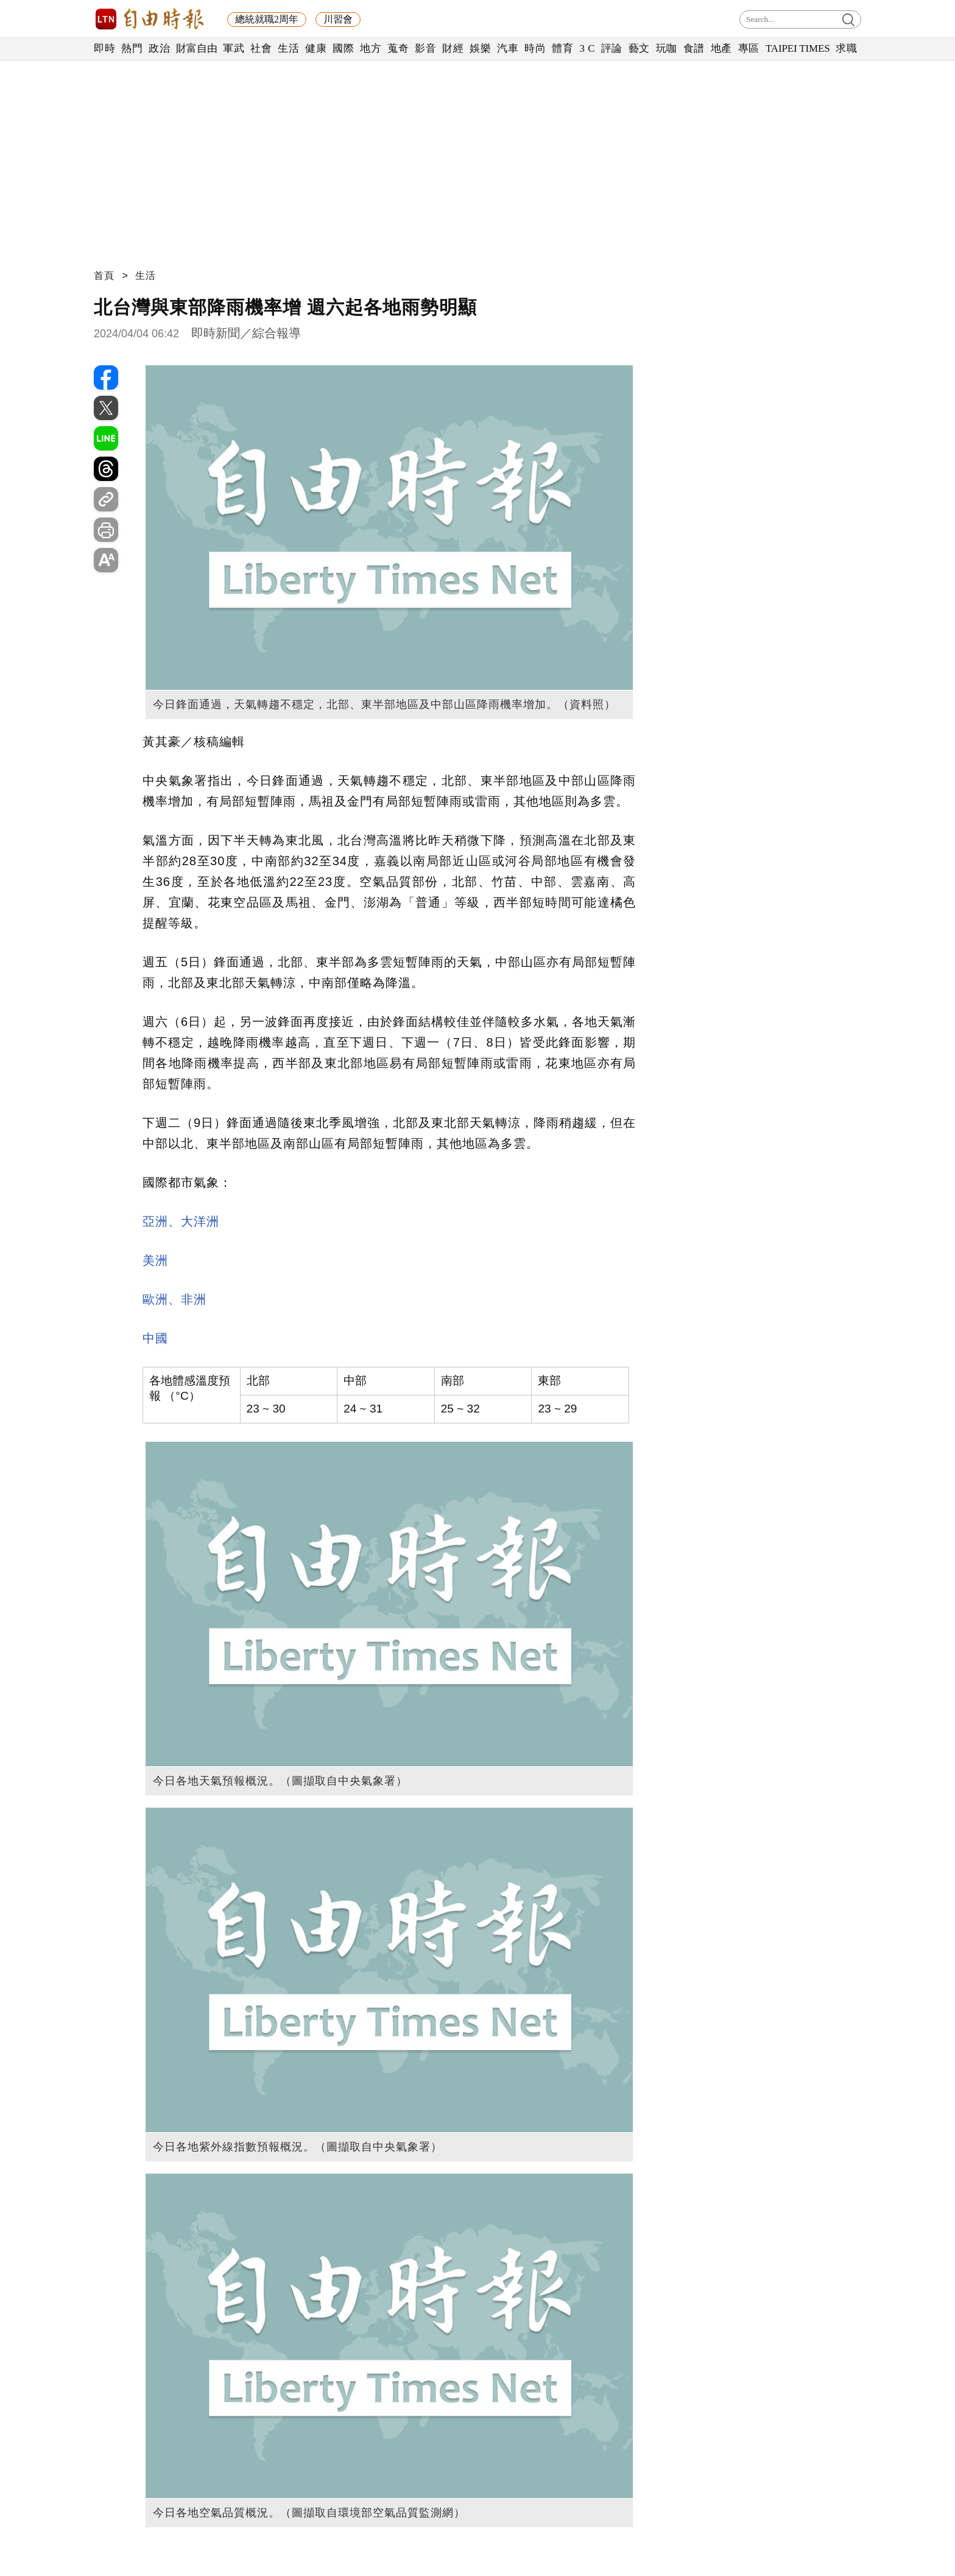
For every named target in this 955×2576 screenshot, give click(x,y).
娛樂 (480, 48)
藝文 (639, 48)
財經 (452, 48)
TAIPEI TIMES (798, 48)
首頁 (104, 275)
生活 (288, 48)
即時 (104, 48)
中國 (155, 1338)
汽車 (507, 48)
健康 (315, 48)
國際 (343, 48)
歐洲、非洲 (174, 1299)
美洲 (155, 1260)
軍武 (233, 48)
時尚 (535, 48)
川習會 (338, 19)
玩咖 (666, 48)
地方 (370, 48)
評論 (611, 48)
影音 (425, 48)
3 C (587, 48)
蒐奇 (398, 48)
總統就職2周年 (266, 19)
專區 (748, 48)
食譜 (694, 48)
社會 (261, 48)
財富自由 (196, 48)
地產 (721, 48)
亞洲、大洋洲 (181, 1221)
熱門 (132, 48)
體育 (562, 48)
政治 (159, 48)
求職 (846, 48)
